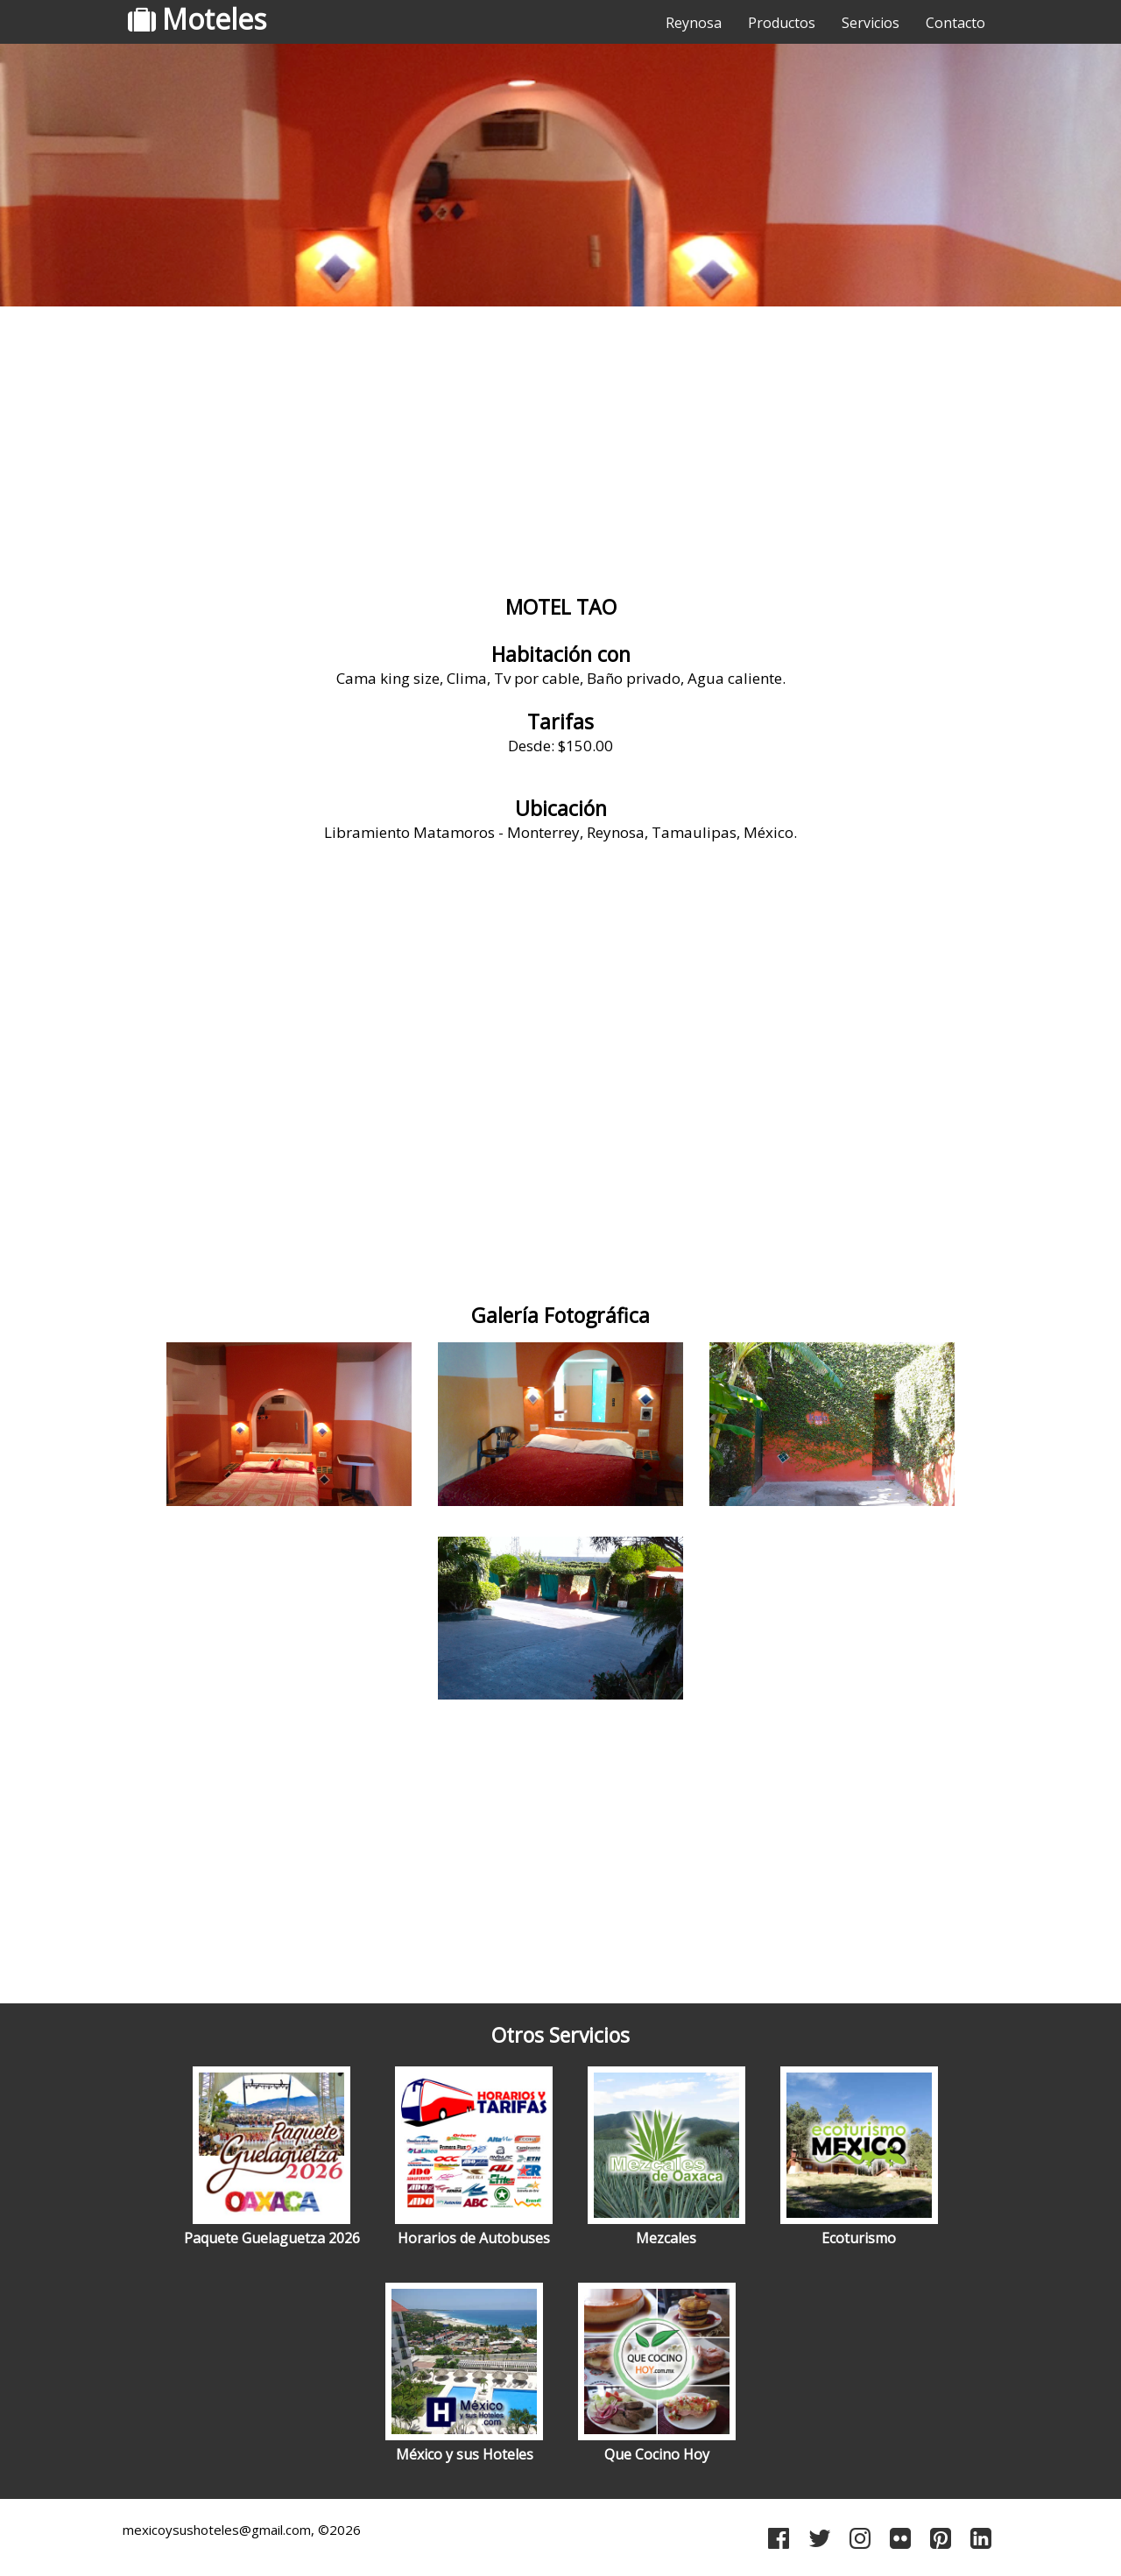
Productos (781, 22)
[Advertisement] (560, 451)
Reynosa (694, 22)
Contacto (955, 22)
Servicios (870, 22)
